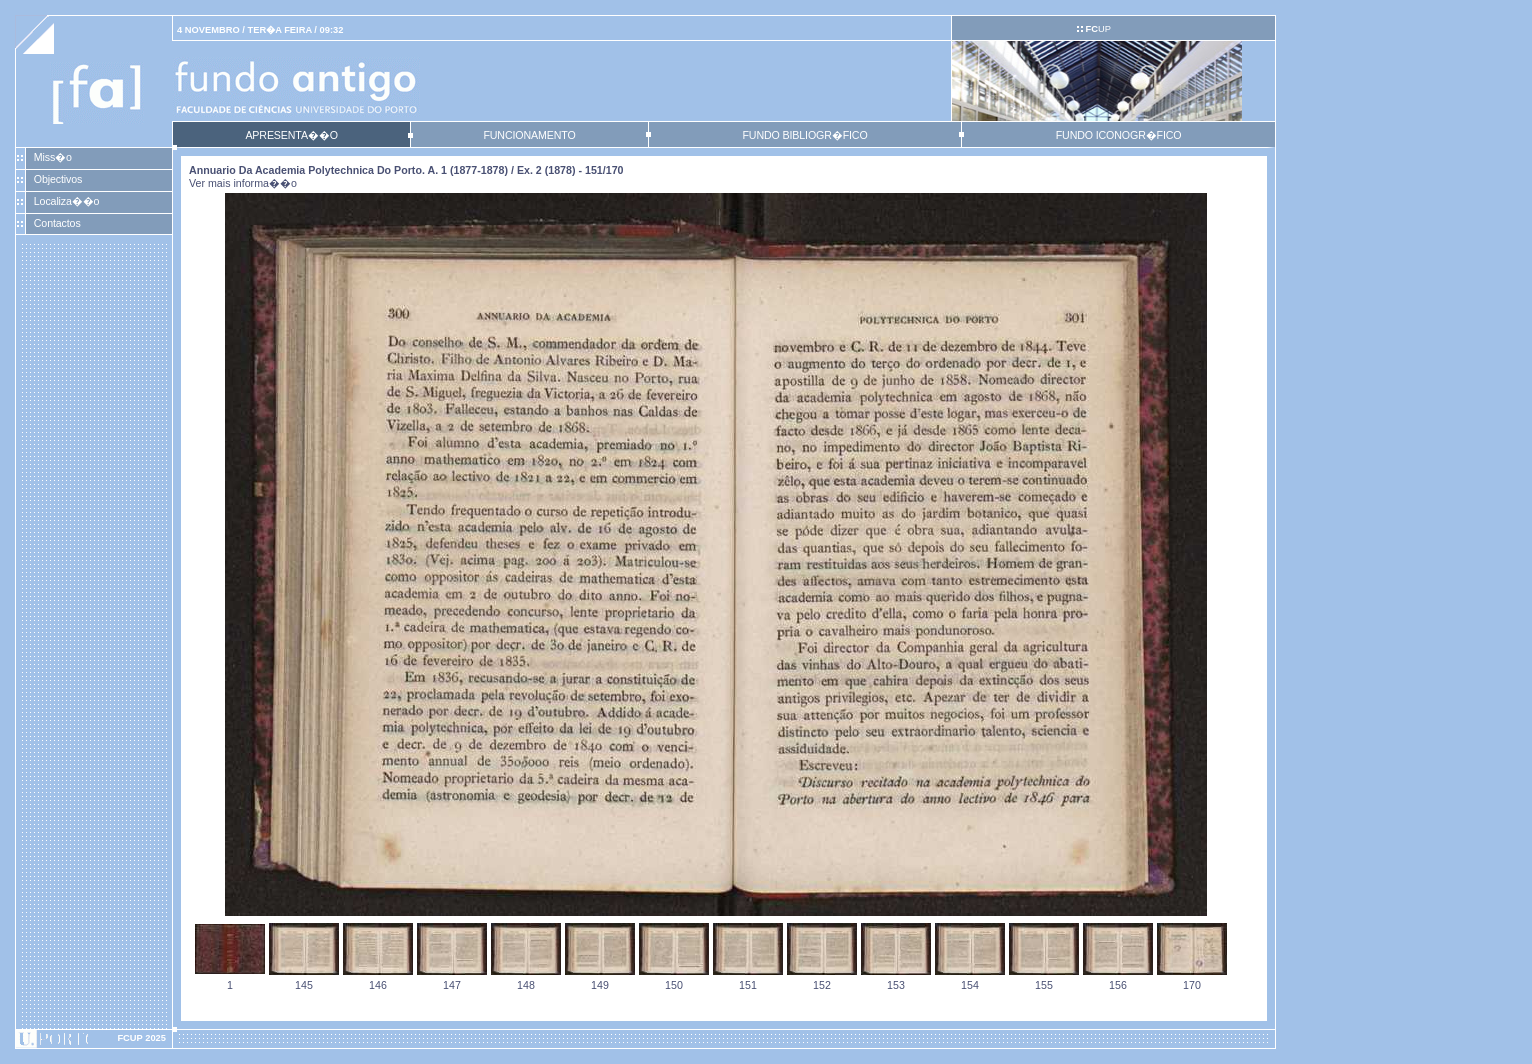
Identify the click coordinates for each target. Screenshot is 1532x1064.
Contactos (57, 223)
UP (1097, 29)
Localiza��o (67, 201)
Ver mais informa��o (243, 183)
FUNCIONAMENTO (529, 135)
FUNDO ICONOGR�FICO (1119, 135)
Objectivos (58, 179)
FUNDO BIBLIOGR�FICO (804, 135)
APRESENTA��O (291, 135)
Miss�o (53, 157)
